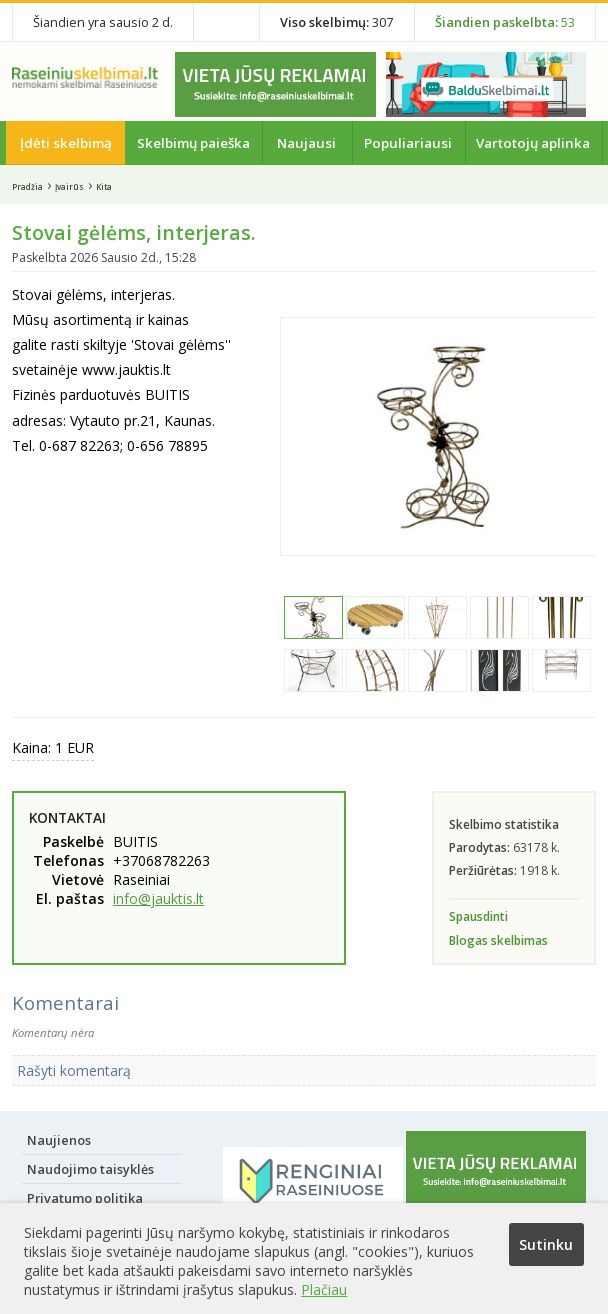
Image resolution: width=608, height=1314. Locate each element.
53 (505, 22)
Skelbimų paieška (193, 143)
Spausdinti (478, 916)
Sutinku (546, 1244)
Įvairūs (69, 186)
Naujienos (59, 1140)
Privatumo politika (85, 1198)
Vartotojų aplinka (533, 143)
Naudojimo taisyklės (90, 1169)
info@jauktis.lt (158, 898)
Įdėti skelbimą (66, 143)
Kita (104, 186)
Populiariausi (408, 143)
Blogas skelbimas (498, 940)
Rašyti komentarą (74, 1070)
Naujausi (306, 143)
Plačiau (324, 1289)
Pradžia (27, 186)
